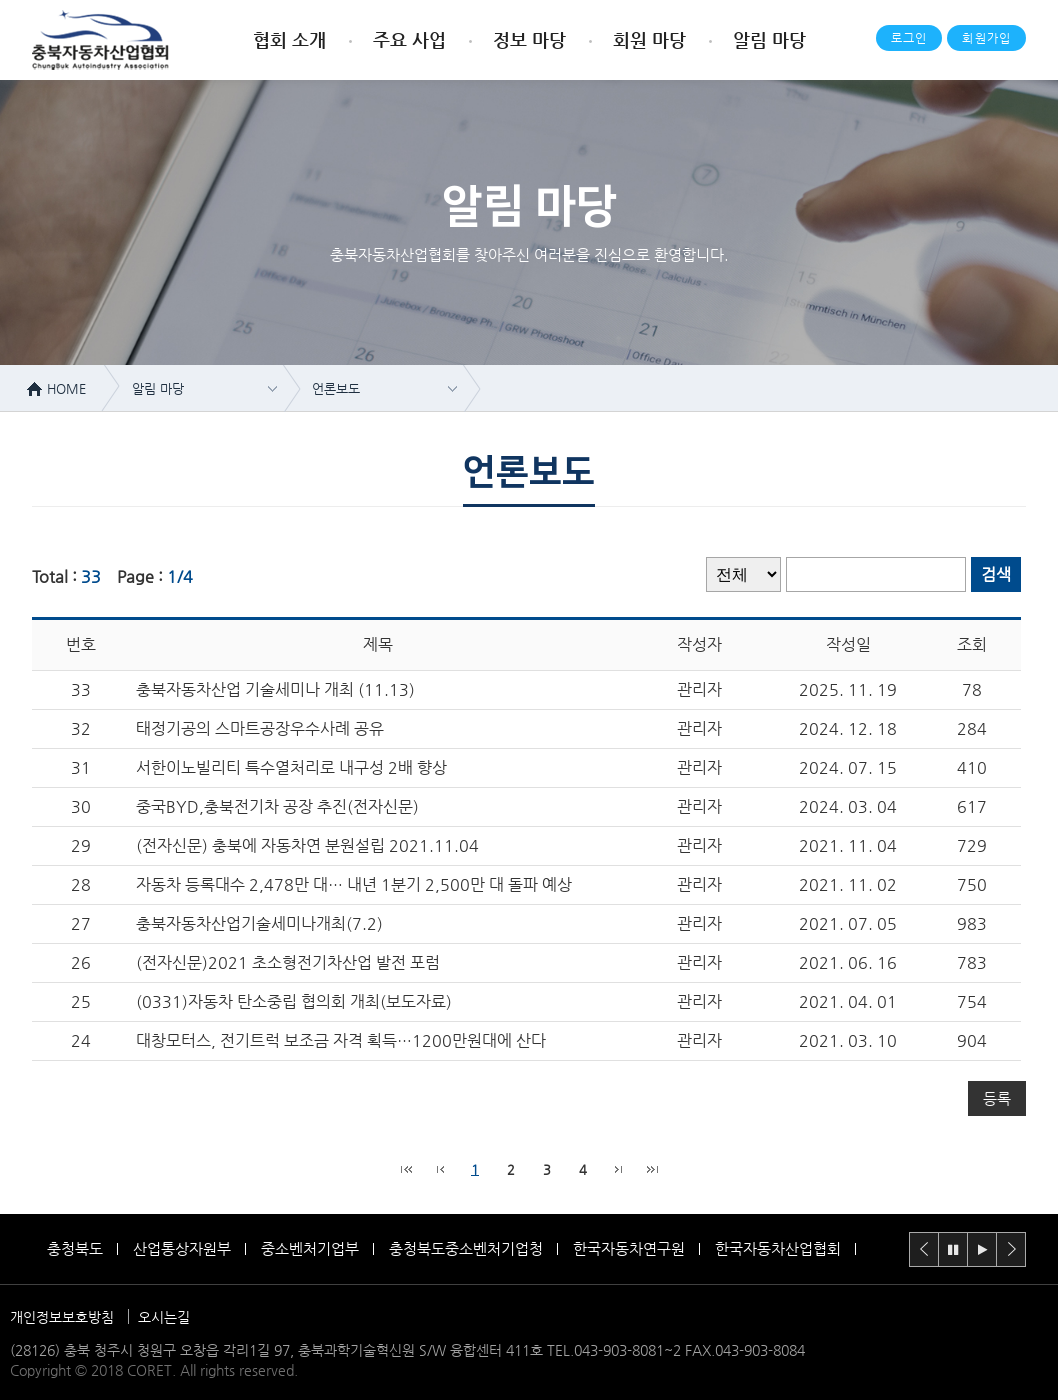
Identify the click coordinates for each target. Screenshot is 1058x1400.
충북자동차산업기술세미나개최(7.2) (259, 923)
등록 (997, 1098)
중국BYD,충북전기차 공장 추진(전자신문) (277, 806)
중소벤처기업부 (310, 1248)
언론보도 (336, 388)
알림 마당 (769, 39)
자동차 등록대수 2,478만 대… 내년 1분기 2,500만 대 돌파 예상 (354, 884)
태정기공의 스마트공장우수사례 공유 (260, 728)
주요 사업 (409, 39)
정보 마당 (529, 39)
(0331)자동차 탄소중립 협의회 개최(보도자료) (294, 1001)
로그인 (909, 38)
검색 (996, 574)
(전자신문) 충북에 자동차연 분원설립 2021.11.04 (307, 845)
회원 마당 (649, 39)
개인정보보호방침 (62, 1317)
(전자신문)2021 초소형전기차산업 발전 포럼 (288, 962)
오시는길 (164, 1317)
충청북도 (75, 1248)
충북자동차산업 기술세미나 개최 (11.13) (275, 689)
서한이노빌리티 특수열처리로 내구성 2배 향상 (291, 767)
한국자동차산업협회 (778, 1248)
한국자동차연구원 (629, 1248)
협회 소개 (289, 39)
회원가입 (986, 38)
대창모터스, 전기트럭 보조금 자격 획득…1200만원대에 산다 (341, 1040)
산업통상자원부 (182, 1248)
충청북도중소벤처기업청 (466, 1248)
